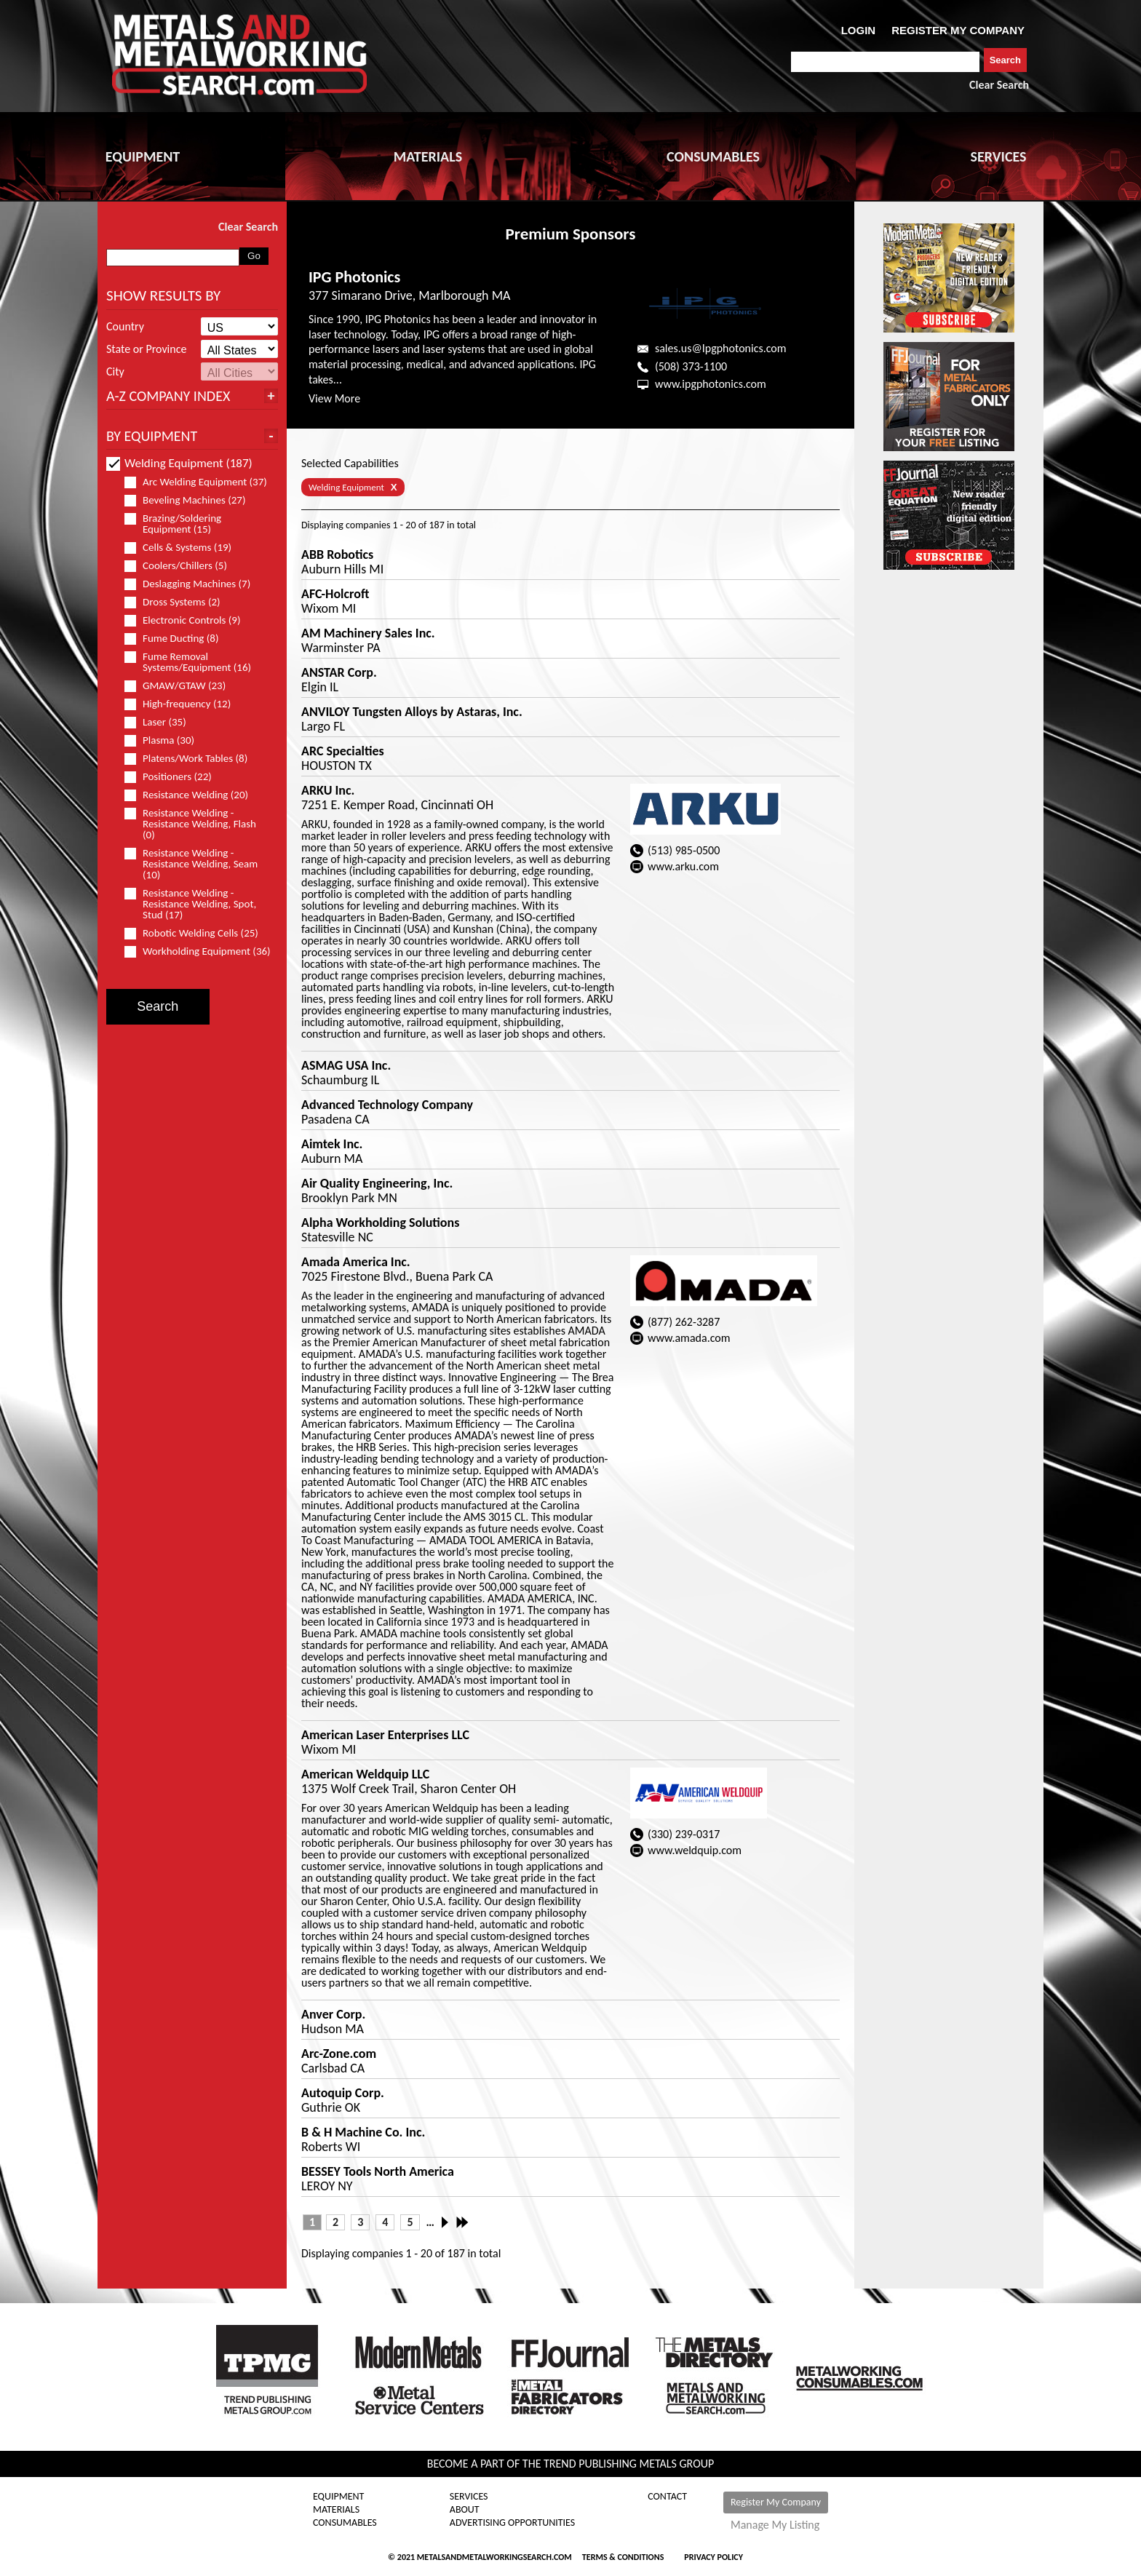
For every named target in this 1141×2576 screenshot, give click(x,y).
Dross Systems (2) (178, 602)
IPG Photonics (354, 277)
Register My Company (776, 2502)
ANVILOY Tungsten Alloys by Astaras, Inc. (411, 711)
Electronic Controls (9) (188, 620)
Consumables (345, 2523)
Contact (667, 2497)
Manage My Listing (775, 2525)
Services (469, 2497)
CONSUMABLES (713, 156)
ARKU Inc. (327, 790)
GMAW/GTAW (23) (181, 685)
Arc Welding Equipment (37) (197, 482)
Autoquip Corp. (342, 2092)
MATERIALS (428, 156)
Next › (449, 2222)
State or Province (146, 349)
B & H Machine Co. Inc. (363, 2132)
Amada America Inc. (355, 1261)
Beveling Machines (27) (191, 500)
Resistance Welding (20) (192, 795)
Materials (336, 2510)
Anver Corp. (333, 2014)
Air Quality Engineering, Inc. (377, 1183)
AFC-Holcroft (335, 593)
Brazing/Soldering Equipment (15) (173, 524)
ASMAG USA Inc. (346, 1065)
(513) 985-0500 (684, 850)
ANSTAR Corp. (339, 672)
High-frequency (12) (183, 704)
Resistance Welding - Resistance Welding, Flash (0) (190, 824)
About (465, 2510)
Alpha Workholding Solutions (380, 1222)
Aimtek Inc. (331, 1143)
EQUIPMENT (143, 156)
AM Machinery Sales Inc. (368, 633)
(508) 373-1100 (691, 366)
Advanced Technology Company (387, 1104)
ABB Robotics (337, 554)
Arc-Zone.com (338, 2053)
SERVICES (999, 156)
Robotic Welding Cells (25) (197, 933)
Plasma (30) (165, 740)
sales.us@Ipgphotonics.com (721, 348)
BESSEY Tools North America (377, 2171)
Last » (463, 2222)
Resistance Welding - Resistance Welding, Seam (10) (191, 864)
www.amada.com (689, 1338)
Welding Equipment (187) (179, 463)
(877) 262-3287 (684, 1322)
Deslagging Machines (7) (193, 584)
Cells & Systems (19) (184, 547)
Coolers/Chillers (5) (181, 565)
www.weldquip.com (695, 1850)
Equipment (338, 2497)
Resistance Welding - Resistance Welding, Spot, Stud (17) (190, 904)
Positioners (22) (174, 776)
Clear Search (999, 85)
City (115, 372)
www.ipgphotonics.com (710, 384)
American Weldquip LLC (365, 1774)
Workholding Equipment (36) (197, 951)
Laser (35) (161, 722)
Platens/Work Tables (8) (192, 758)
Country (125, 327)
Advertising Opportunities (512, 2523)
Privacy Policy (713, 2557)
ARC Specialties (342, 751)
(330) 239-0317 (684, 1834)
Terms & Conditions (623, 2557)
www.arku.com (683, 866)
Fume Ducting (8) (177, 638)
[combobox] (885, 62)
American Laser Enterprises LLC (385, 1734)
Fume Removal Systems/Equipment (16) (193, 662)
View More (334, 398)
